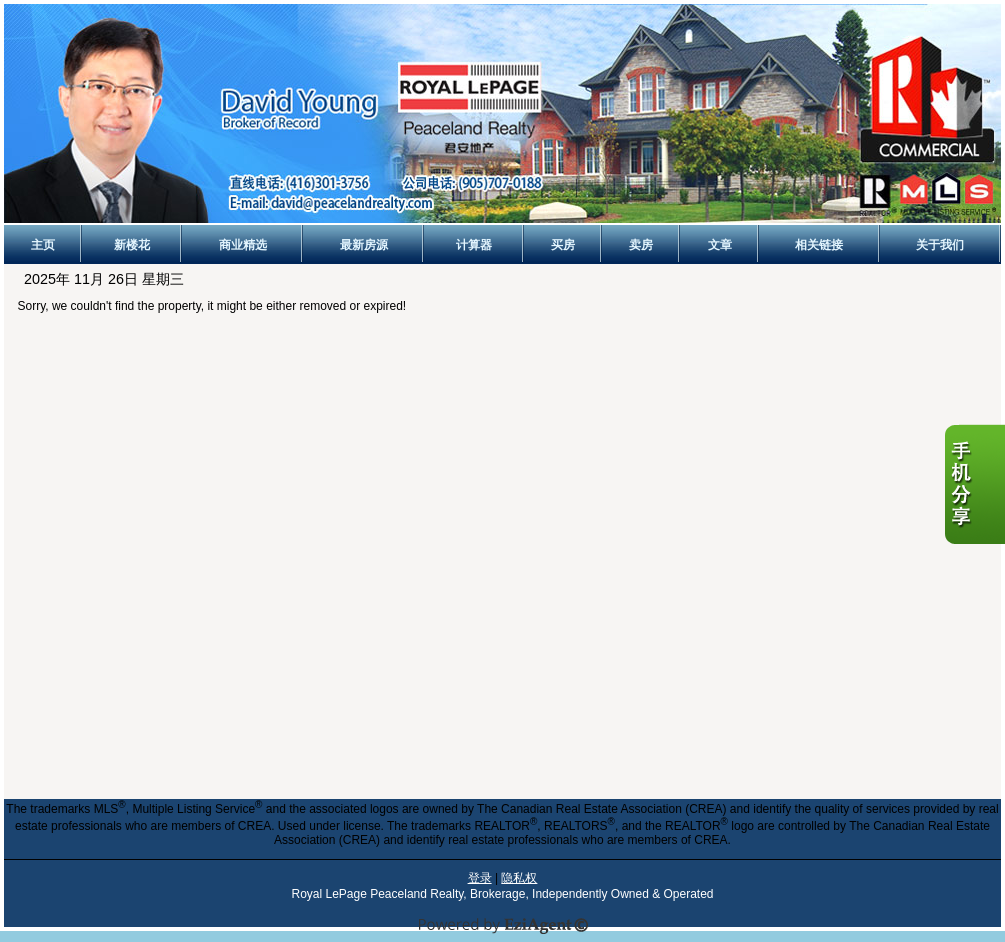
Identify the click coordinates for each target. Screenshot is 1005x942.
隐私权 (519, 878)
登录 (480, 878)
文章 (720, 245)
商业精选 (243, 245)
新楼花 (132, 245)
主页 (43, 245)
